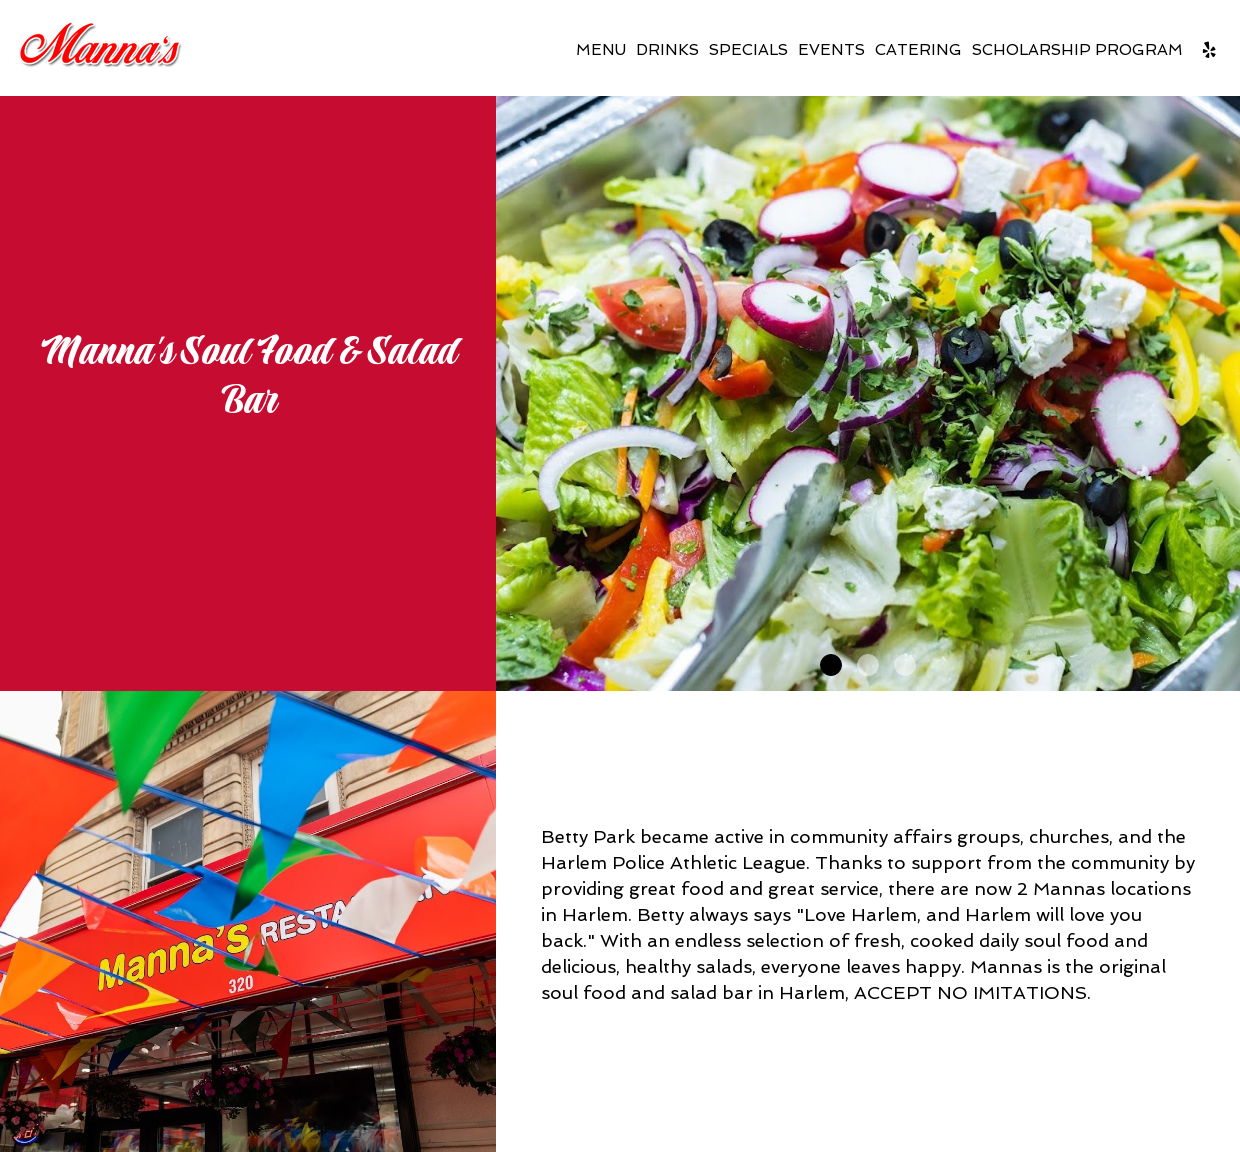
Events (831, 50)
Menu (601, 50)
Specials (748, 50)
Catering (918, 50)
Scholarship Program (1077, 50)
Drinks (667, 50)
